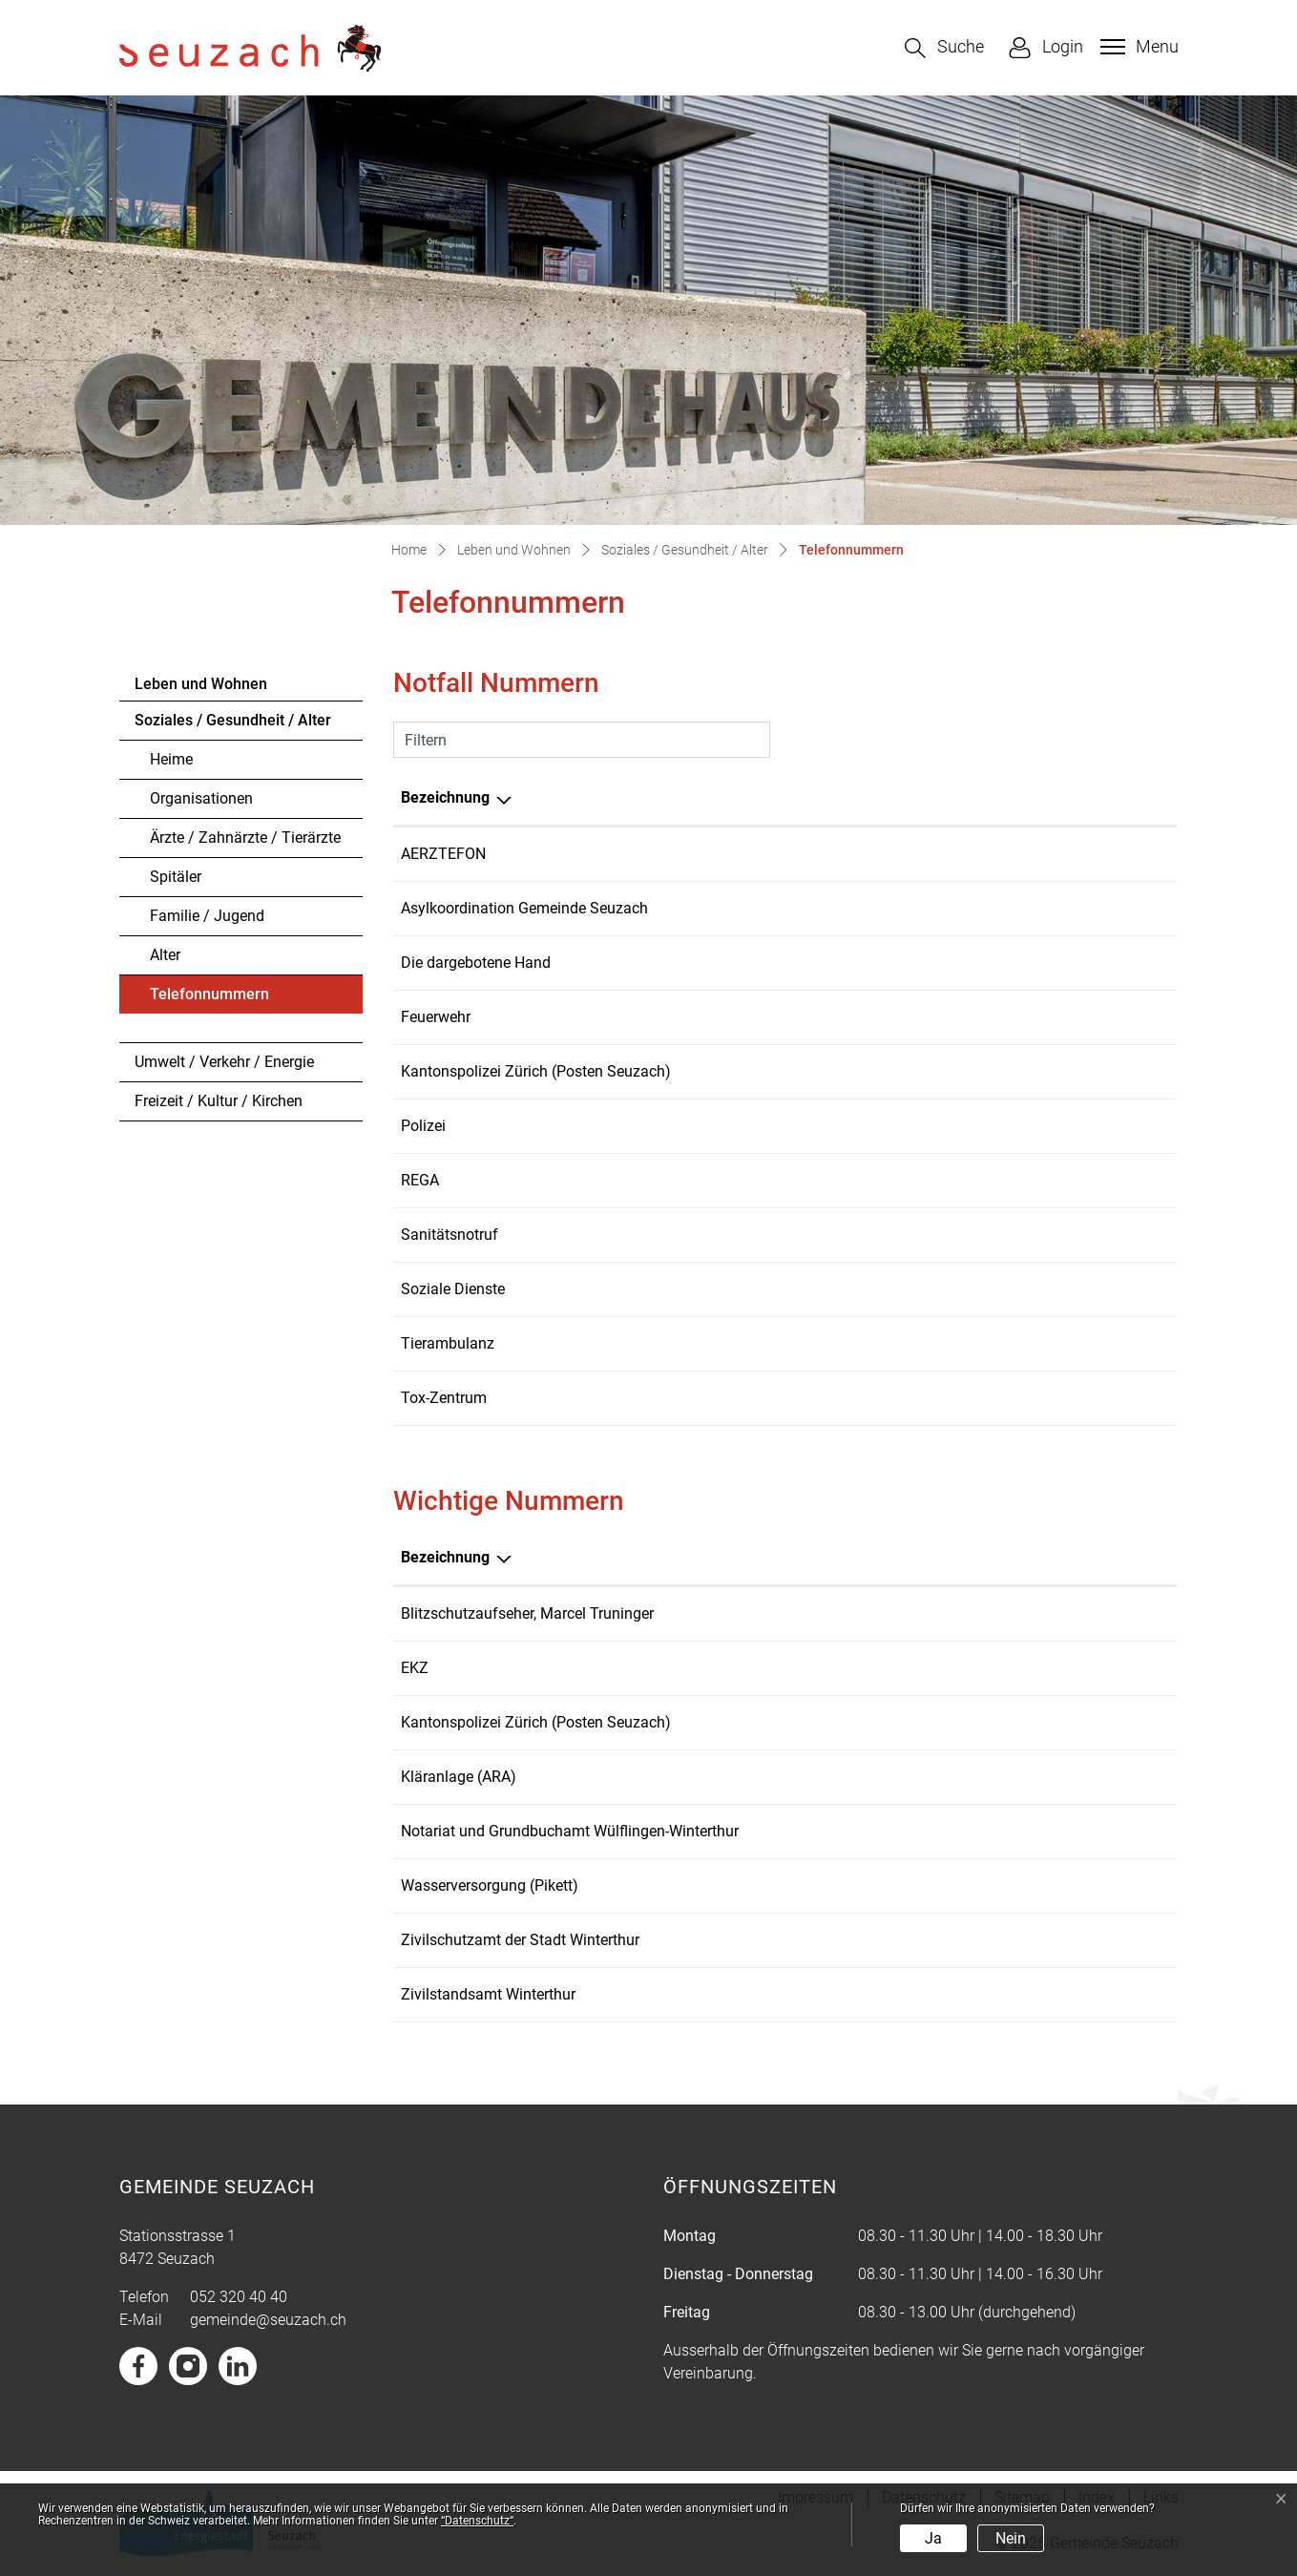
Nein (1010, 2538)
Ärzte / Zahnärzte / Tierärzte (245, 837)
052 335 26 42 (1002, 1777)
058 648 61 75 (966, 1071)
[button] (944, 48)
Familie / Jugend (207, 916)
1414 (934, 1180)
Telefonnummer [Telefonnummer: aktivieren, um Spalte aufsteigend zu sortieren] (972, 797)
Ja (933, 2538)
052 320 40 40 (238, 2297)
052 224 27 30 (1002, 1831)
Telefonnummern (209, 999)
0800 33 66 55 (966, 854)
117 (930, 1126)
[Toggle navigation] (1137, 46)
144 (930, 1234)
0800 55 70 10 (966, 1343)
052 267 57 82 (1002, 1940)
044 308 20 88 (1002, 1613)
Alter (165, 955)
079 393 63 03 (966, 908)
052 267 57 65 (1002, 1994)
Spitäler (175, 877)
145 (930, 1398)
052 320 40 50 (966, 1289)
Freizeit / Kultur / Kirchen (219, 1101)
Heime (171, 759)
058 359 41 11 (1002, 1668)
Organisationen (201, 798)
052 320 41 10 (1002, 1885)
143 (930, 962)
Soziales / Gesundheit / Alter (233, 720)
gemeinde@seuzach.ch (268, 2320)
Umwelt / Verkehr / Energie (224, 1062)
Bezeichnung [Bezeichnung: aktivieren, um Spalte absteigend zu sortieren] (445, 797)
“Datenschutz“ (477, 2520)
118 (930, 1017)
